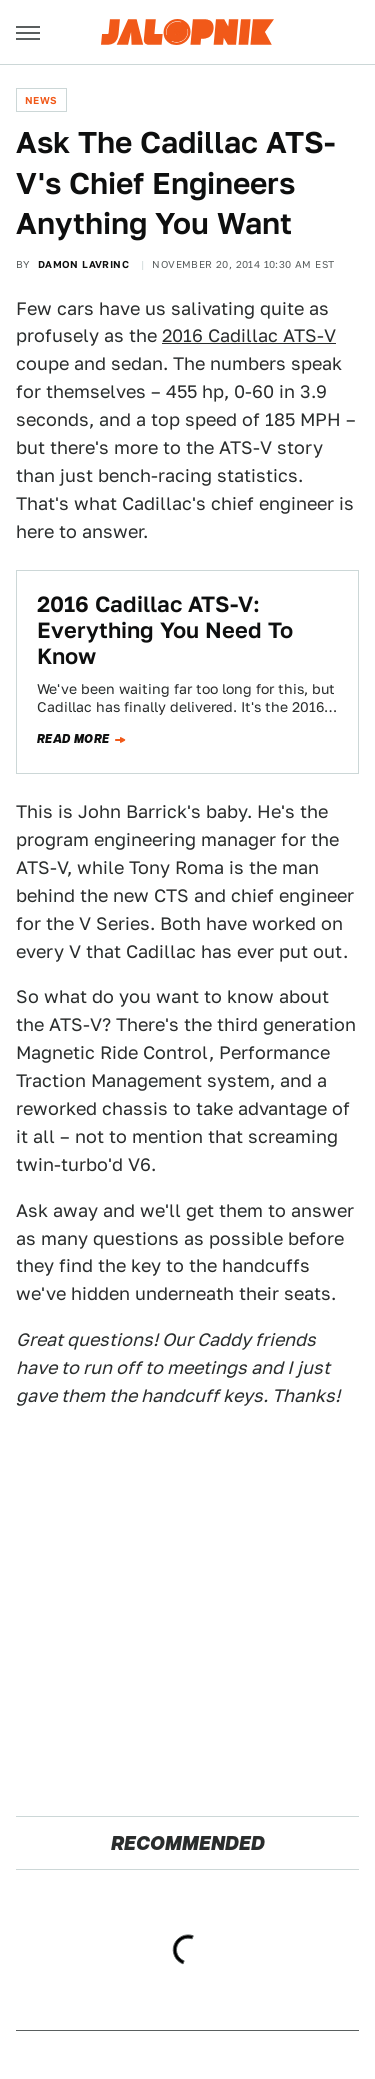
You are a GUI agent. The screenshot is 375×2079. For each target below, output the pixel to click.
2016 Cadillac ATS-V (249, 335)
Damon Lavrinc (83, 264)
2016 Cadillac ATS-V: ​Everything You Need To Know (165, 630)
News (41, 100)
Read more (73, 739)
